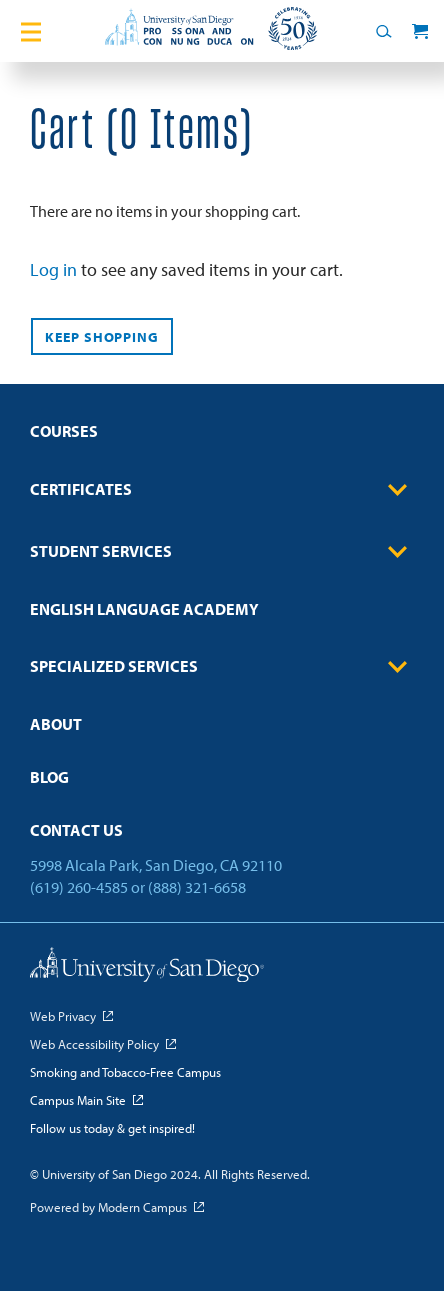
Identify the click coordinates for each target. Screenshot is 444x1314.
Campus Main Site (78, 1100)
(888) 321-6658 (197, 887)
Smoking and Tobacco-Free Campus (125, 1072)
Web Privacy (63, 1016)
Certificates (222, 490)
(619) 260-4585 (79, 887)
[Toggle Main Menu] (31, 31)
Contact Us (76, 830)
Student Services (222, 552)
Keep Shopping (102, 337)
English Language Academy (144, 609)
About (56, 724)
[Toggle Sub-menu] (398, 490)
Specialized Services (222, 667)
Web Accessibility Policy (94, 1044)
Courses (64, 431)
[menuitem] (222, 437)
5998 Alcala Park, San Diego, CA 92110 (156, 865)
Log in (53, 269)
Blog (49, 777)
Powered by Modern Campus (108, 1207)
